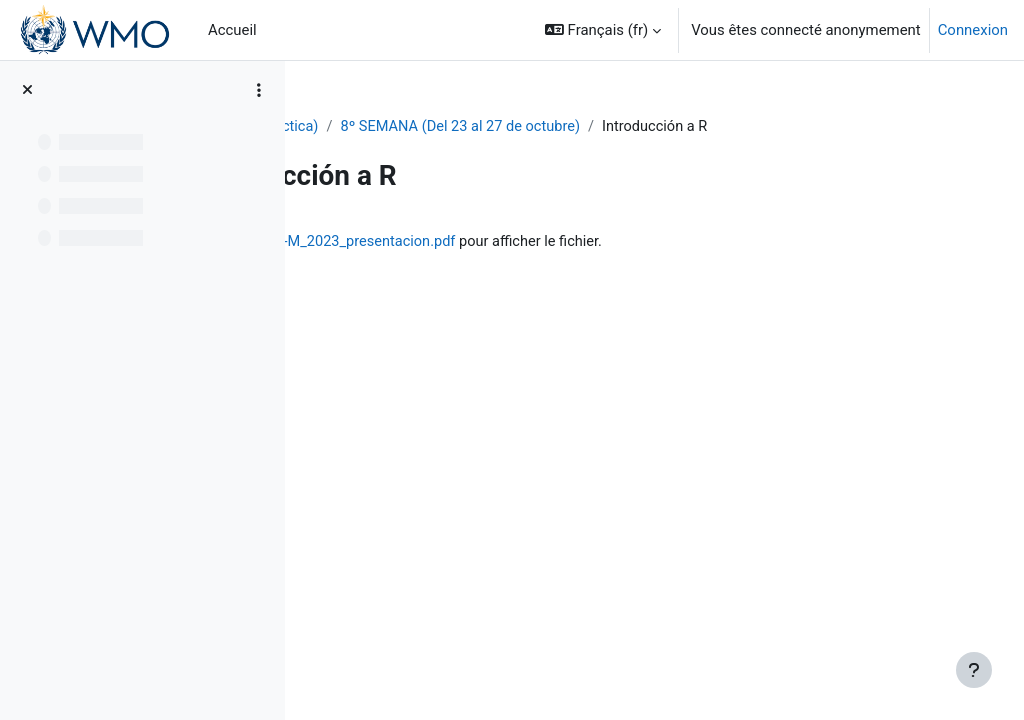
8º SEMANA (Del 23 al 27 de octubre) (651, 127)
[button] (603, 30)
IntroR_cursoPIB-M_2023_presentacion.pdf (558, 242)
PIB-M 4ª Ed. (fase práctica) (415, 127)
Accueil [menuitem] (232, 30)
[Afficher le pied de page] (974, 670)
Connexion (973, 30)
